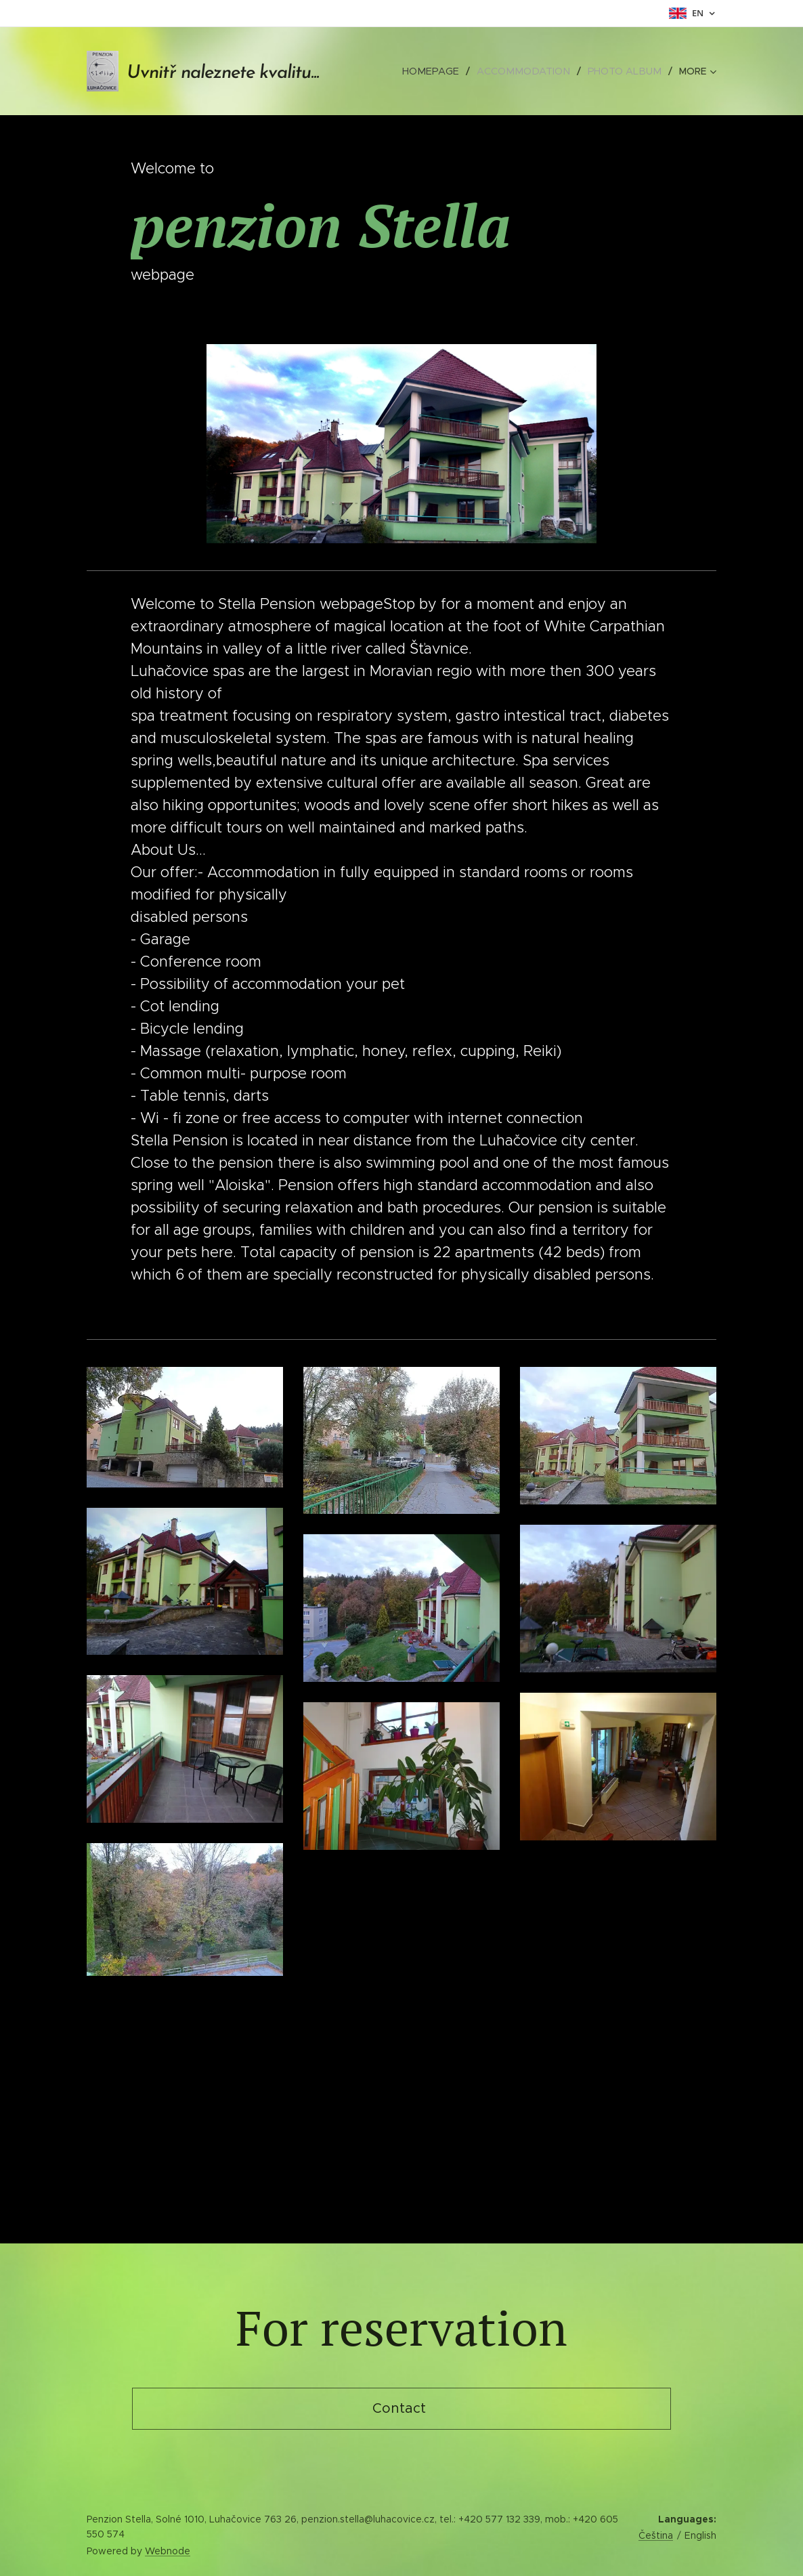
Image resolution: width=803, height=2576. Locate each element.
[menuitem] (443, 71)
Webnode (167, 2551)
